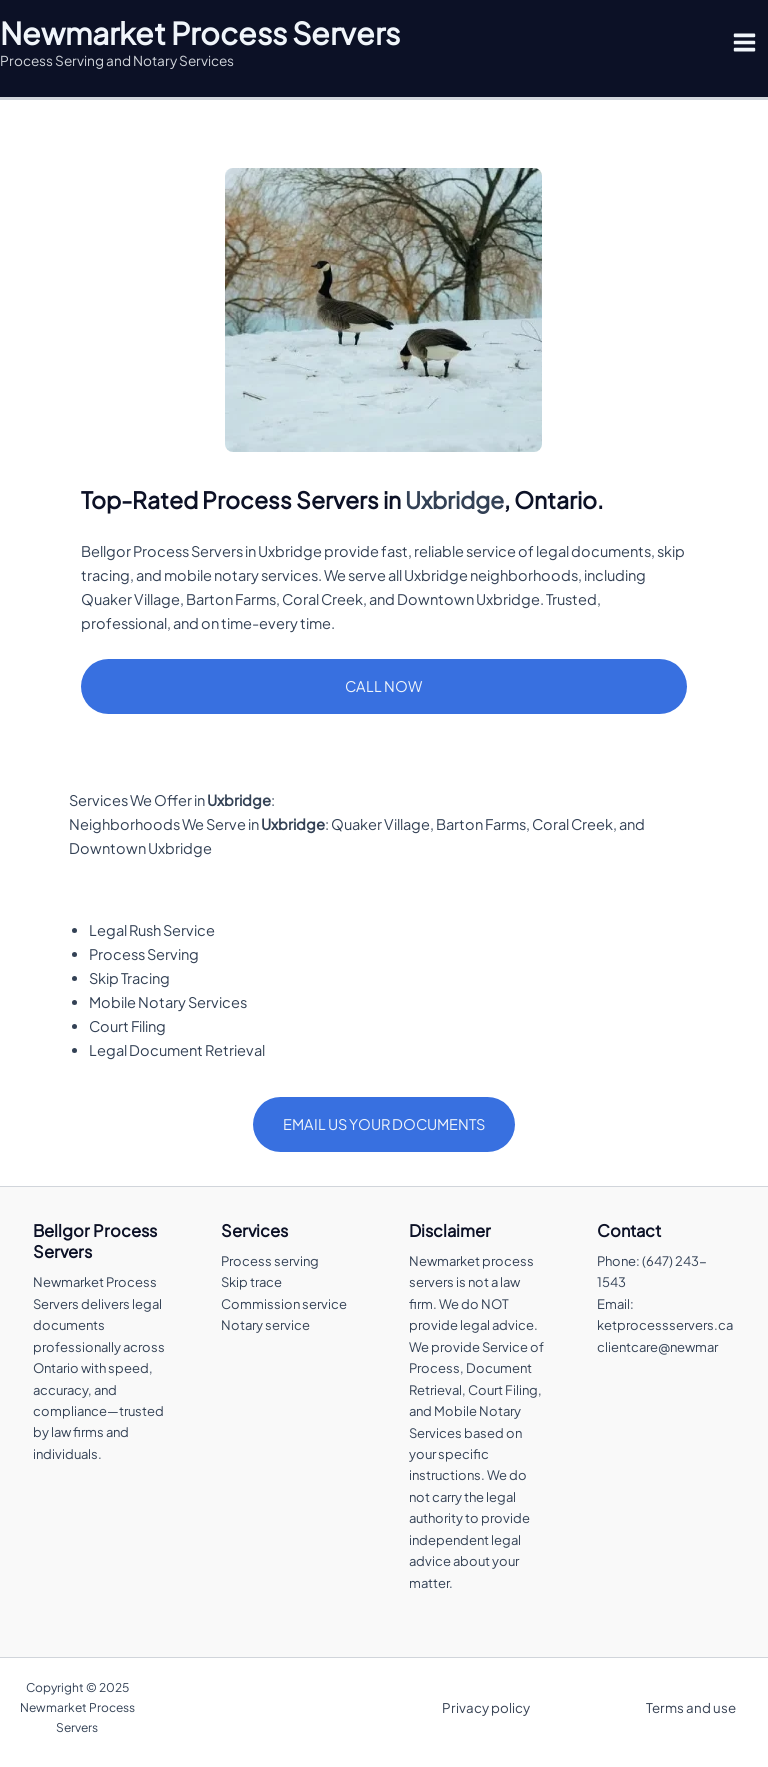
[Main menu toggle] (744, 42)
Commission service (284, 1304)
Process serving (270, 1261)
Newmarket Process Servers (200, 33)
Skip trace (251, 1282)
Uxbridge (454, 499)
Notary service (265, 1325)
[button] (383, 686)
